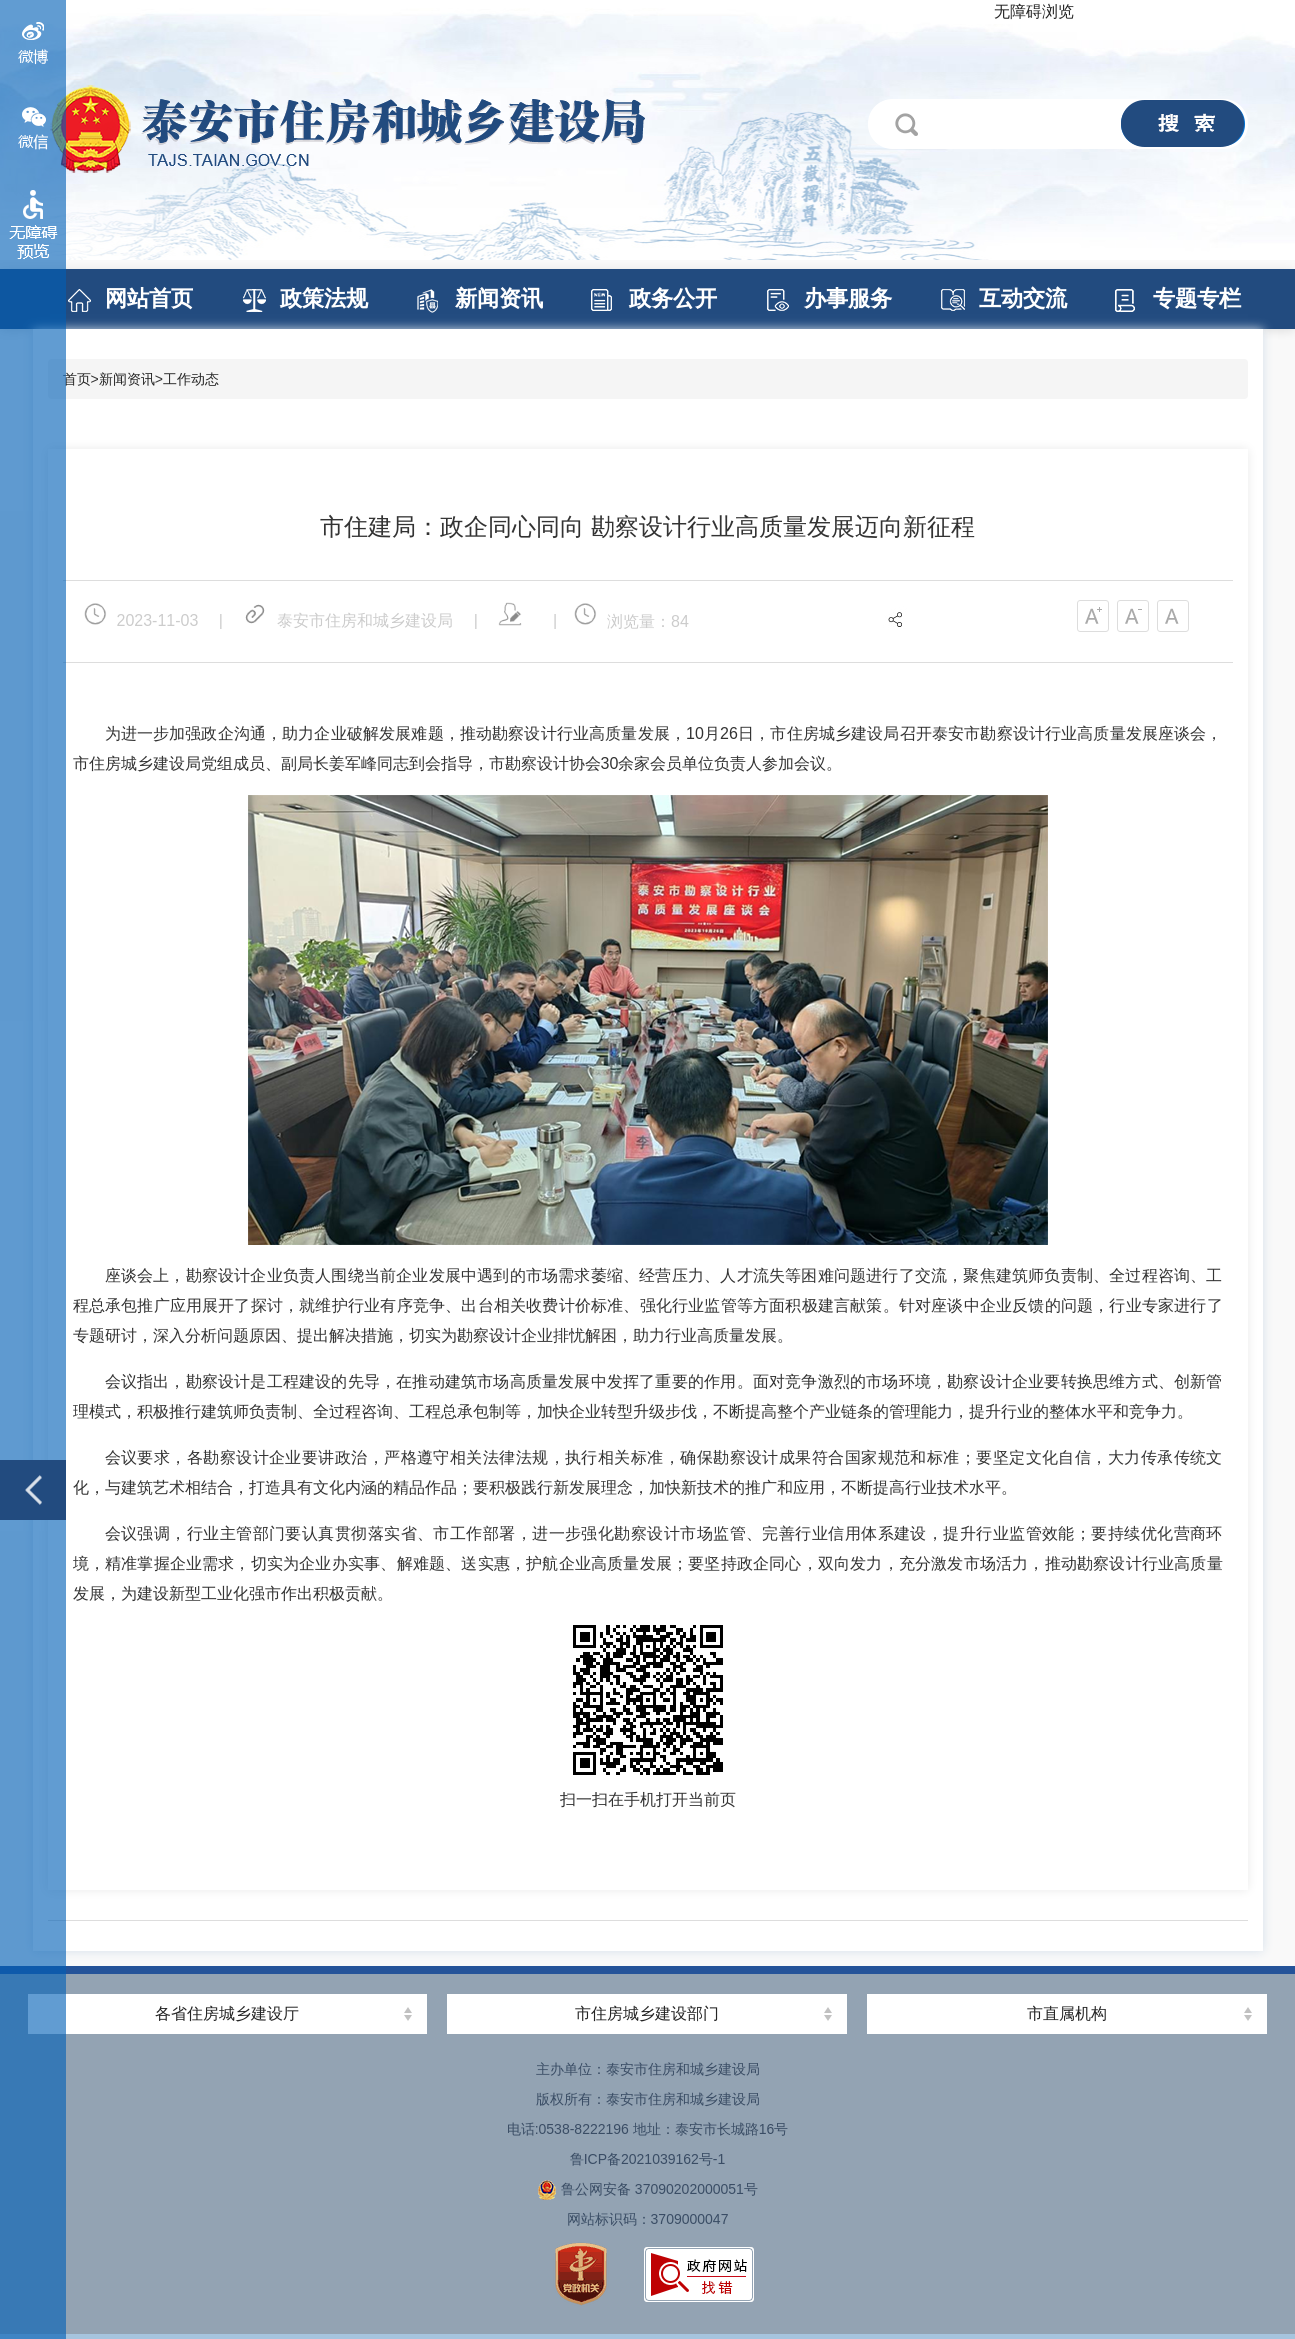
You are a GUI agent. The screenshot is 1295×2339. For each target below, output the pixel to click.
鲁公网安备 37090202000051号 (647, 2189)
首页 (77, 379)
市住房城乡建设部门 (647, 2013)
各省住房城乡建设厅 (227, 2013)
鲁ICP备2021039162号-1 (648, 2159)
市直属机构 (1067, 2013)
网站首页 (149, 298)
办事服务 (848, 298)
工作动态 (191, 379)
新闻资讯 (499, 298)
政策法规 (324, 298)
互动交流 (1023, 298)
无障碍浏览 (1034, 11)
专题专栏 (1197, 298)
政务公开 (673, 298)
